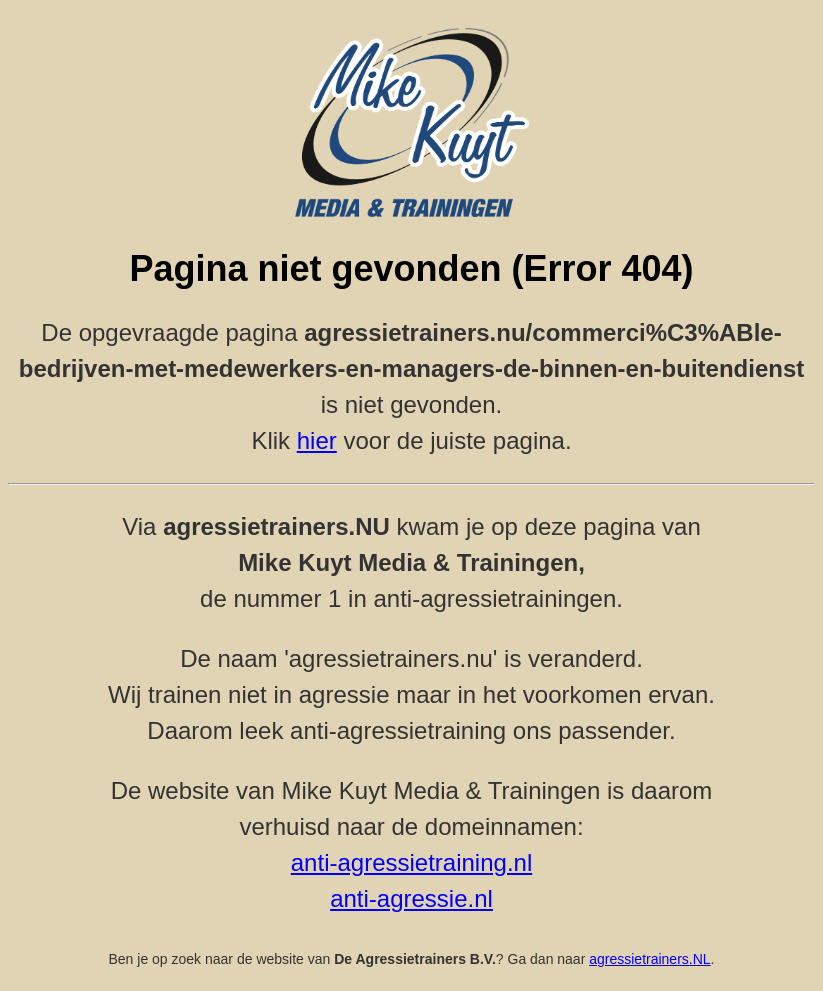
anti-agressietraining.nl (411, 862)
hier (317, 440)
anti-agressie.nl (411, 898)
